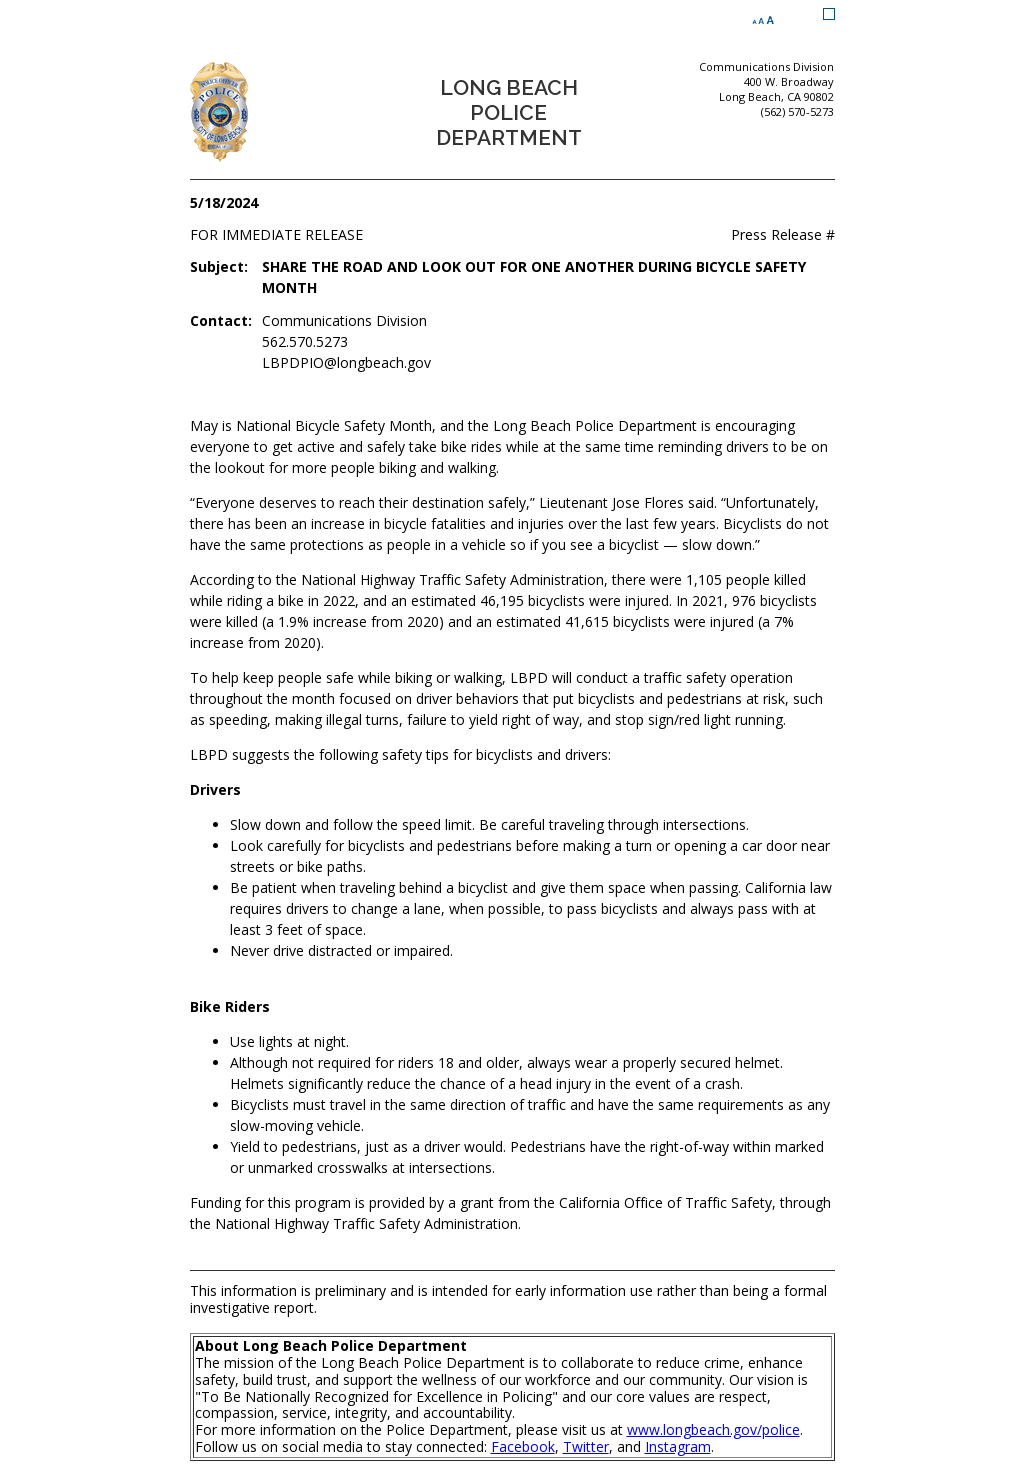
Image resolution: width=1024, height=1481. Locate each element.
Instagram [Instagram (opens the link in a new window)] (678, 1446)
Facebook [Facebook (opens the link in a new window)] (523, 1446)
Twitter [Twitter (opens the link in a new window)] (586, 1446)
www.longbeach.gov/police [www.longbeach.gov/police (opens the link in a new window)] (713, 1429)
